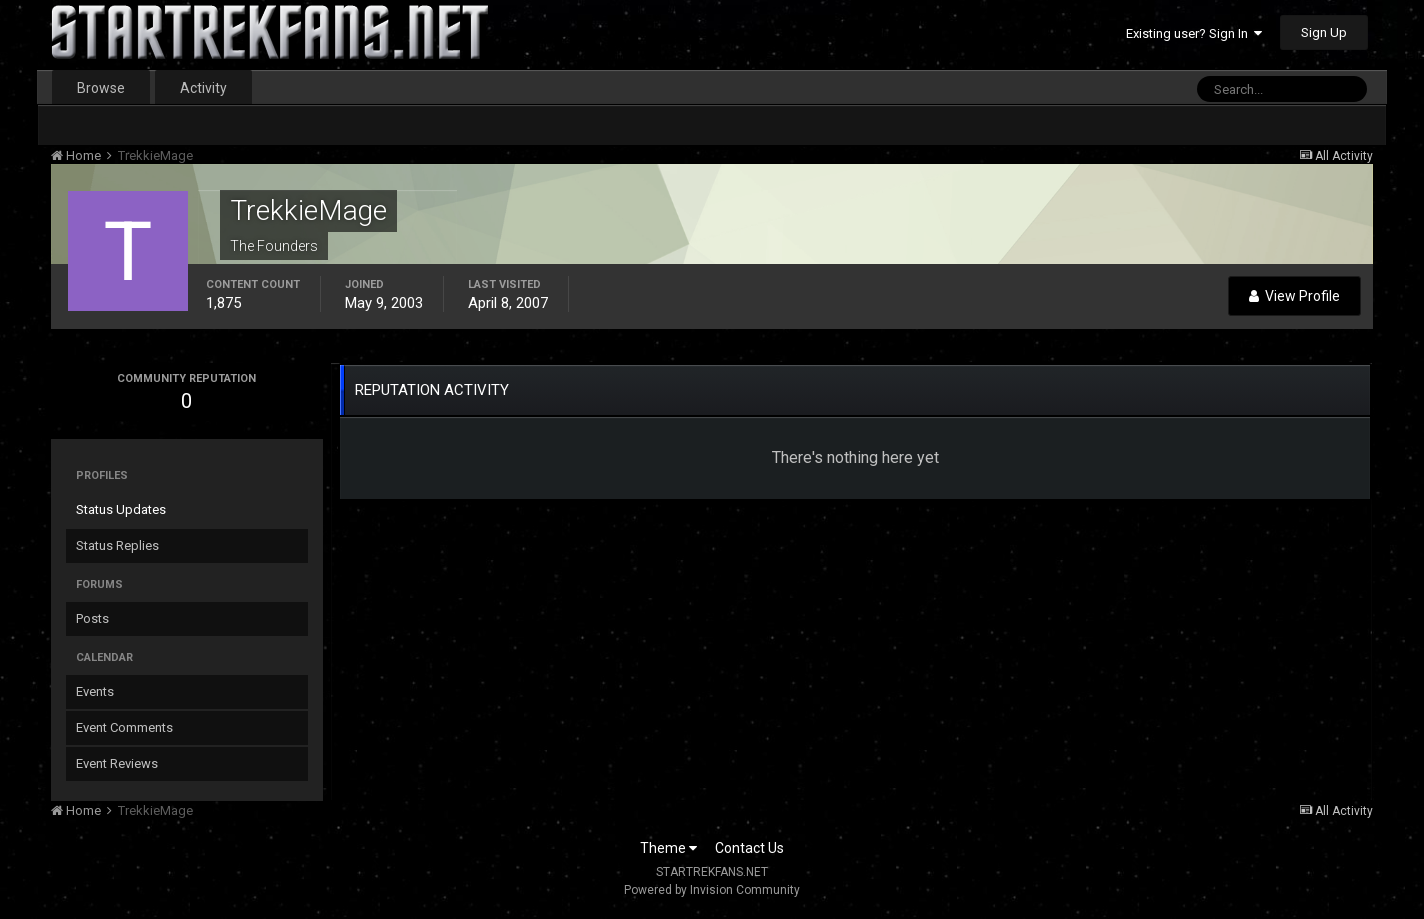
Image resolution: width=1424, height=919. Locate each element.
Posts (92, 618)
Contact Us (749, 848)
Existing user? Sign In (1194, 33)
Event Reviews (117, 763)
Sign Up (1324, 32)
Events (95, 691)
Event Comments (124, 727)
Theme (668, 848)
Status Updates (121, 509)
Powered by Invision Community (712, 890)
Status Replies (117, 545)
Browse (101, 88)
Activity (203, 88)
